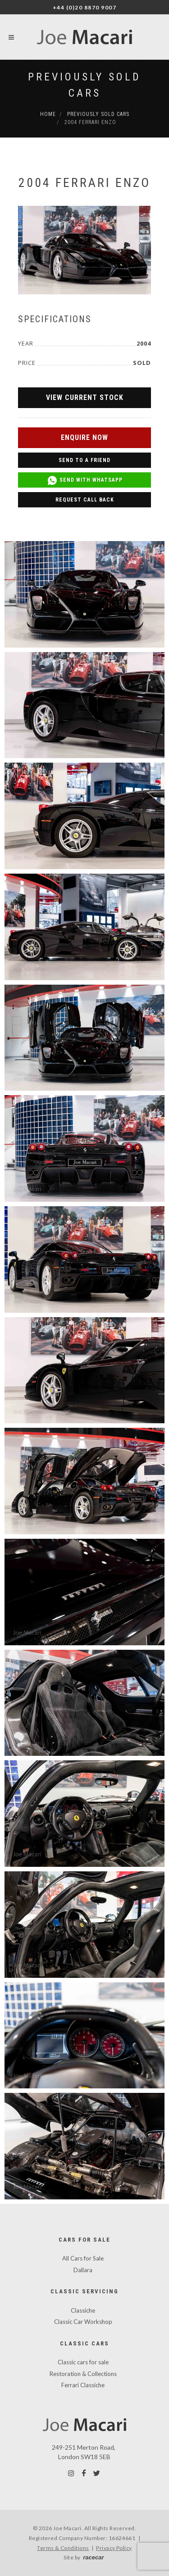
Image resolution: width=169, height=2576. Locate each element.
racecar (93, 2557)
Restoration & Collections (83, 2373)
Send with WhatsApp (85, 480)
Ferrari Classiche (83, 2385)
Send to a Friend (84, 460)
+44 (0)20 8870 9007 (85, 7)
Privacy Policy (114, 2548)
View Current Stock (84, 397)
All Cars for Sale (83, 2258)
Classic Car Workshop (83, 2321)
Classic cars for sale (83, 2362)
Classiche (83, 2310)
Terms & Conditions (63, 2548)
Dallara (82, 2270)
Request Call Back (84, 500)
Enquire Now (84, 437)
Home (48, 114)
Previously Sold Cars (98, 114)
